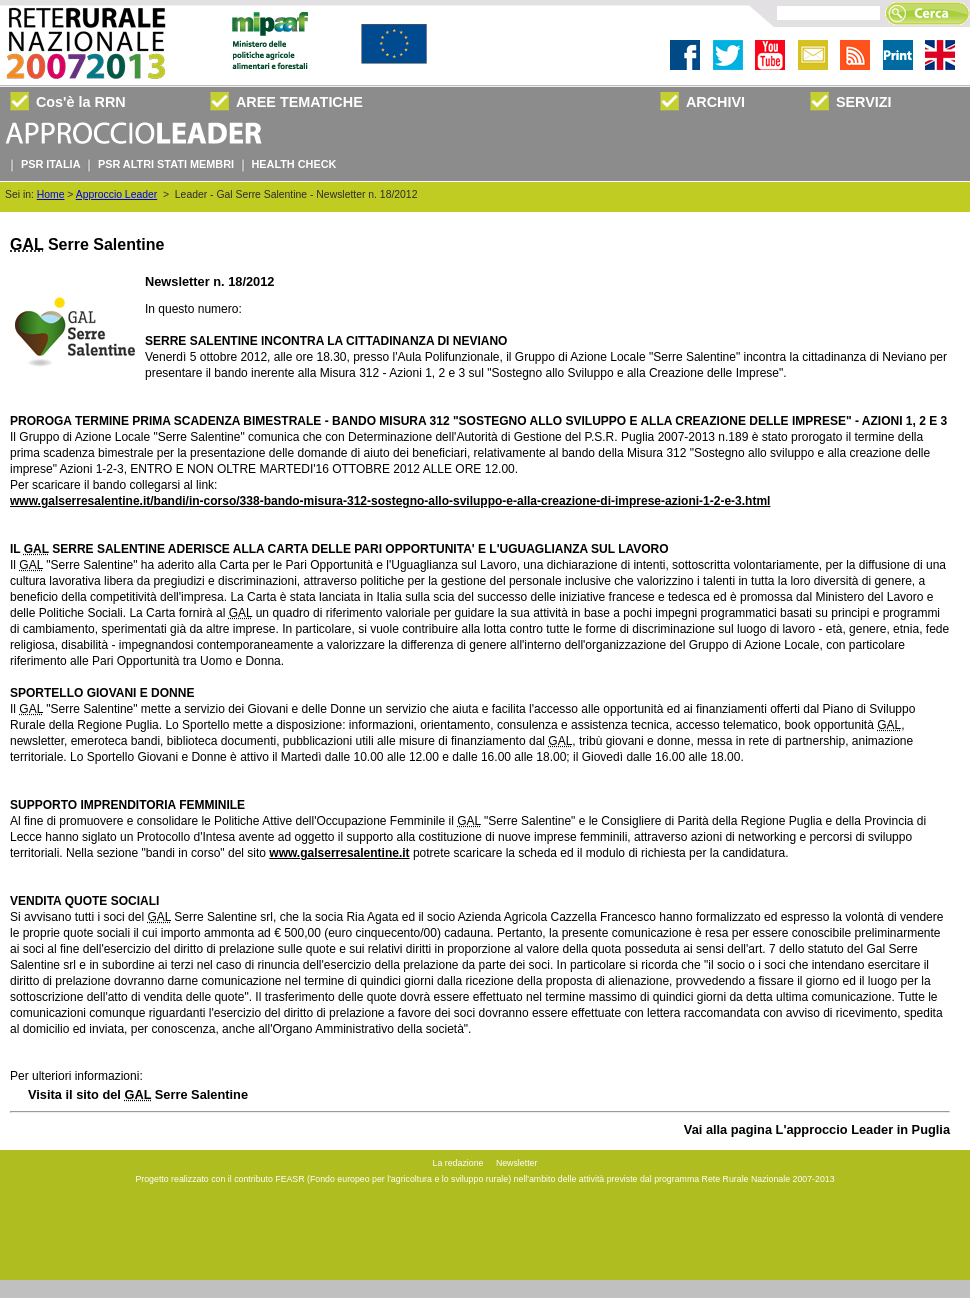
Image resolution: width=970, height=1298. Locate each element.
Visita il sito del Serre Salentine (138, 1094)
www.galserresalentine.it (339, 853)
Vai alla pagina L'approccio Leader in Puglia (817, 1129)
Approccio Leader (116, 194)
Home (51, 194)
